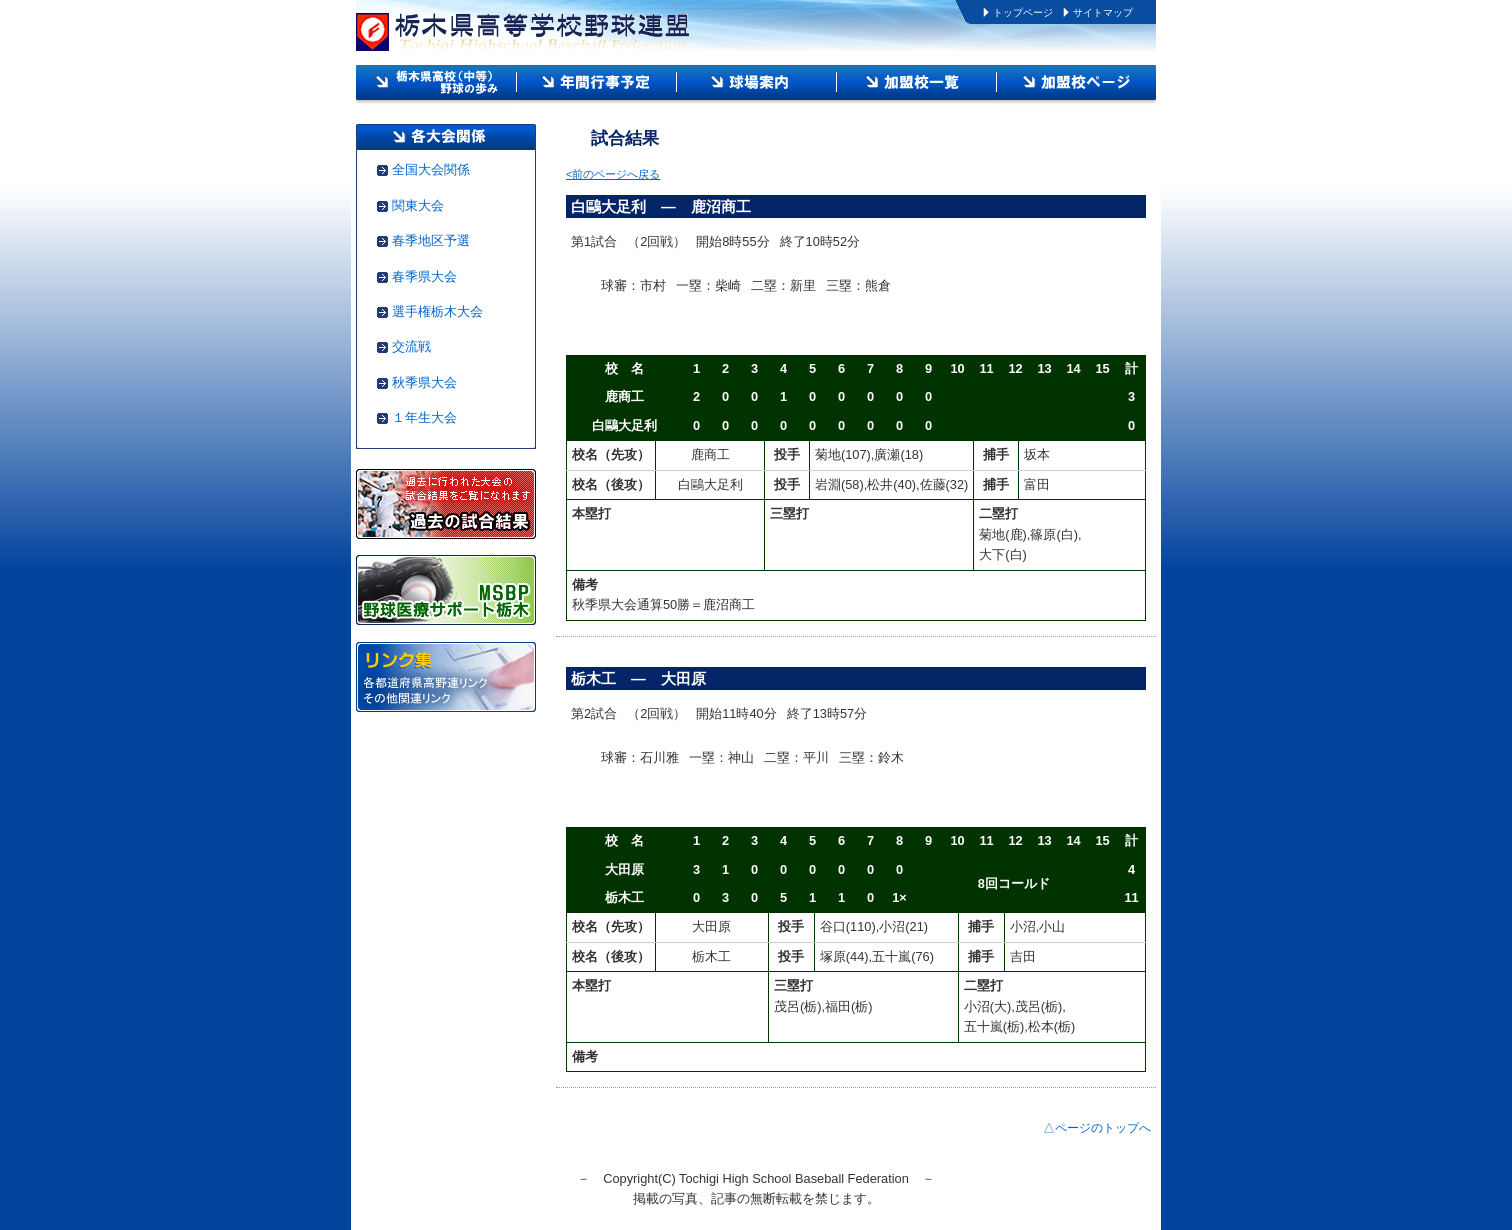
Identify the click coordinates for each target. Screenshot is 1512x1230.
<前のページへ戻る (613, 174)
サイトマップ (1103, 12)
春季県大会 (424, 276)
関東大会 (418, 205)
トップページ (1023, 12)
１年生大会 (424, 417)
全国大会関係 (431, 169)
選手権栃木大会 (437, 311)
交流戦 (411, 346)
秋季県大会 (424, 382)
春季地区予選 (431, 240)
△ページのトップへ (1097, 1128)
